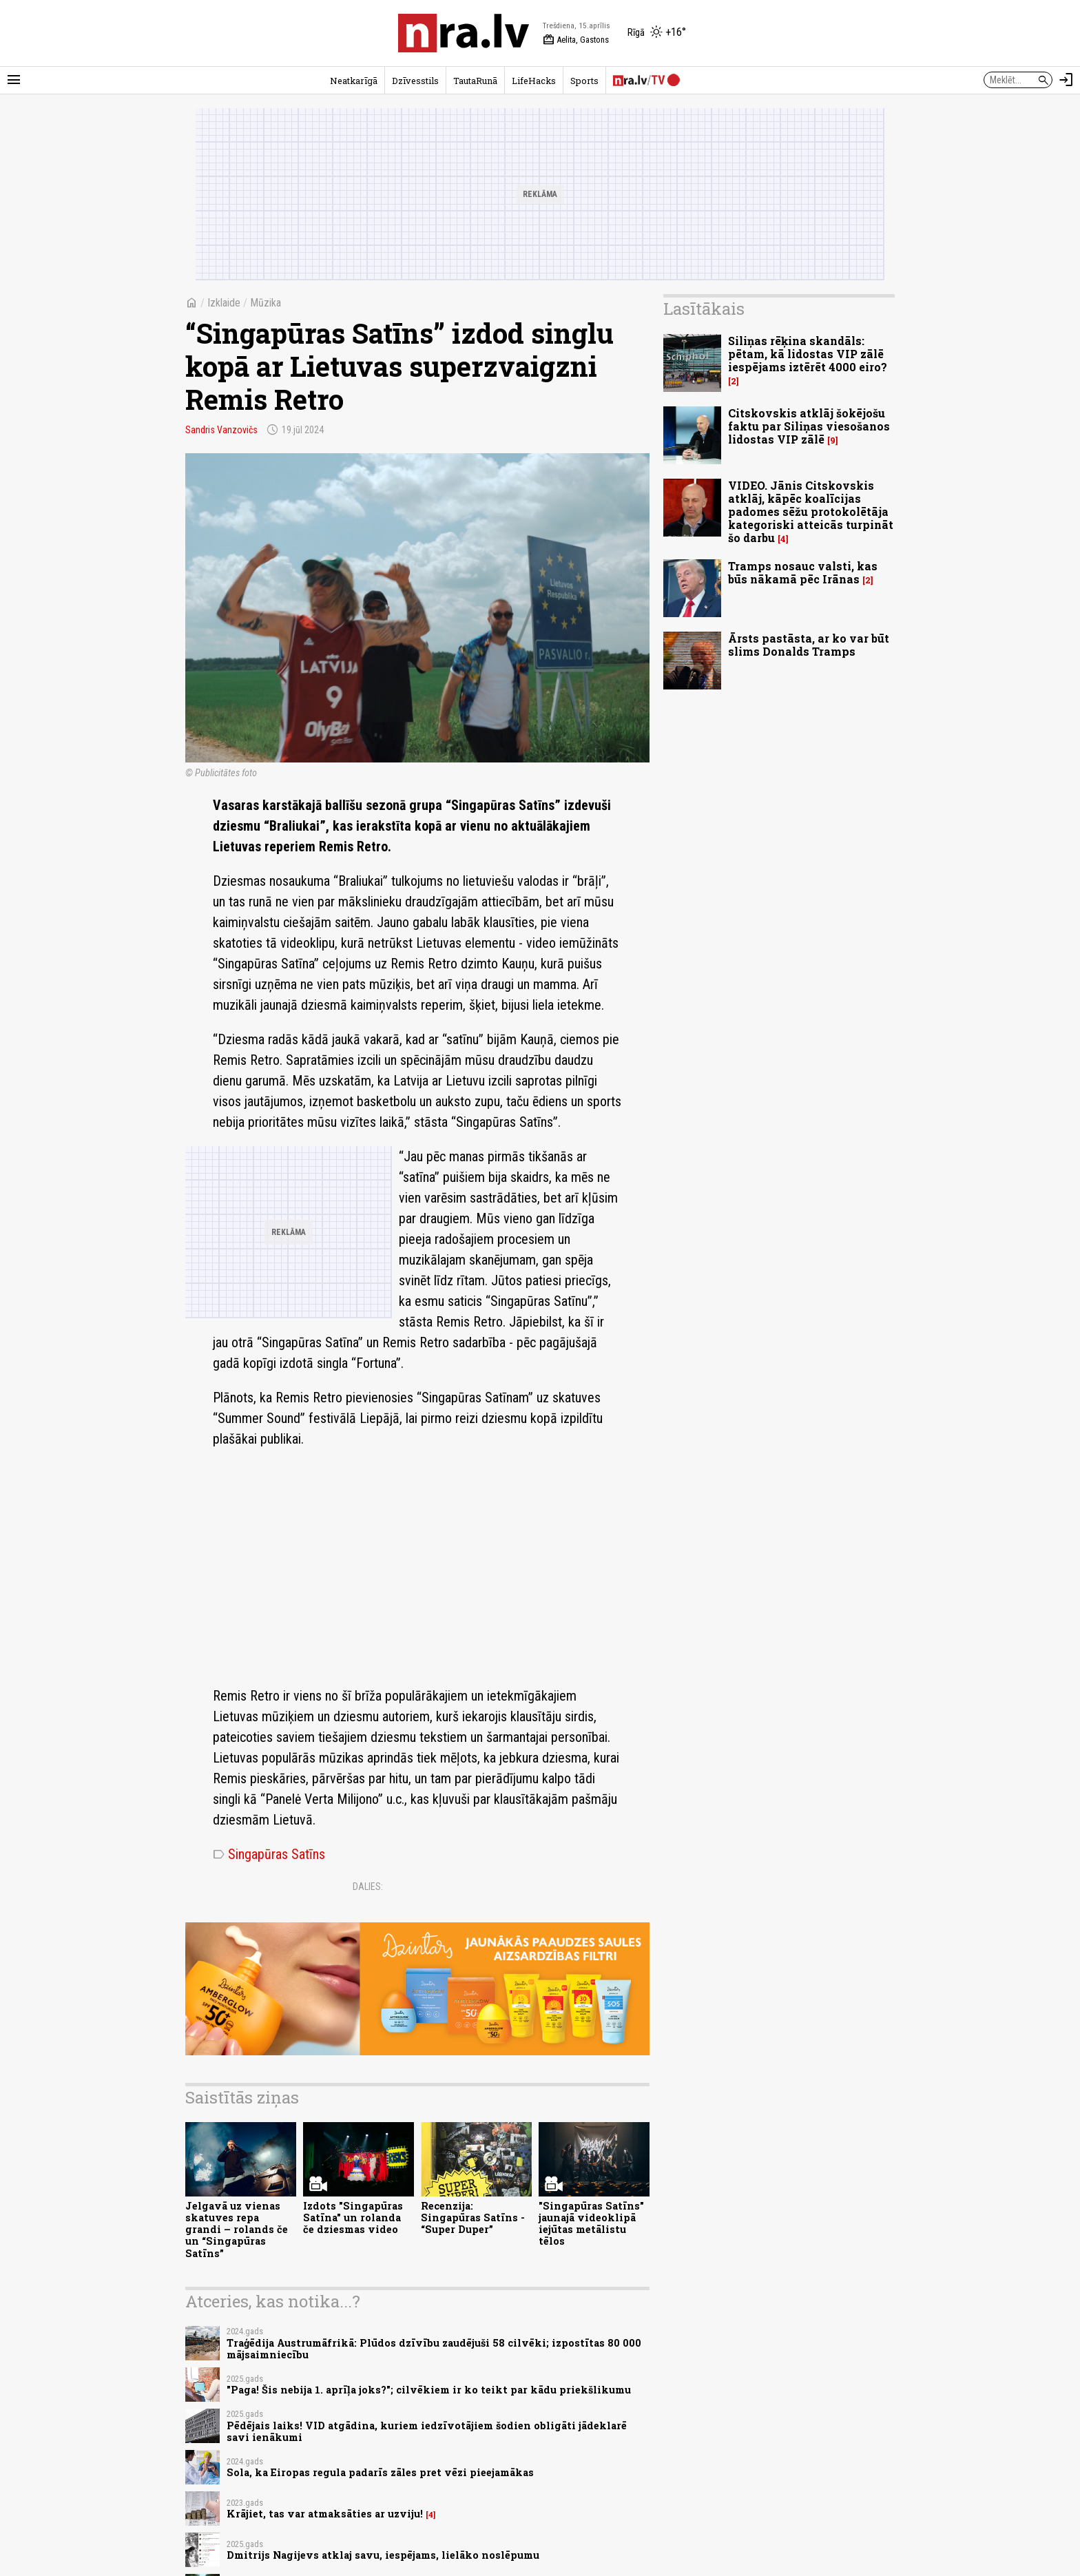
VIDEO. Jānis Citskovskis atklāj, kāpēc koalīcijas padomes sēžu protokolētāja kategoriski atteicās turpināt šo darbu (810, 512)
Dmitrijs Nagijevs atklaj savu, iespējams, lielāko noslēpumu (383, 2555)
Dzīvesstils (415, 80)
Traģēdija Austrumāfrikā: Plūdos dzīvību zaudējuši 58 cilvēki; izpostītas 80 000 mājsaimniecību (434, 2348)
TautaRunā (475, 80)
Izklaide (223, 302)
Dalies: (368, 1886)
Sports (584, 80)
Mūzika (265, 302)
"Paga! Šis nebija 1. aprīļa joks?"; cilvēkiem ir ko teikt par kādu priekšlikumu (429, 2389)
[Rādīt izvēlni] (14, 80)
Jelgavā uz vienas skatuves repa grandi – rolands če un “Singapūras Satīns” (236, 2229)
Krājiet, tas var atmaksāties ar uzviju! (325, 2513)
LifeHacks (534, 80)
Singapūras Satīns (269, 1854)
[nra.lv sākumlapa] (463, 33)
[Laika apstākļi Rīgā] (656, 33)
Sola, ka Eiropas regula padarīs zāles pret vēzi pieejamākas (380, 2472)
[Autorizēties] (1066, 80)
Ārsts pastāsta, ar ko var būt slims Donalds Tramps (808, 644)
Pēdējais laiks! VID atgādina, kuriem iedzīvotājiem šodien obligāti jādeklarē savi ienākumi (427, 2431)
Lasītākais (704, 309)
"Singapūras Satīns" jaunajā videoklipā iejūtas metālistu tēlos (591, 2223)
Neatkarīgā (353, 80)
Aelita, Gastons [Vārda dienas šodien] (576, 40)
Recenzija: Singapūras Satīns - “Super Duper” (473, 2217)
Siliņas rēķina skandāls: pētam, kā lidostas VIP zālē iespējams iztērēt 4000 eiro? (807, 353)
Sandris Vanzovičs (221, 429)
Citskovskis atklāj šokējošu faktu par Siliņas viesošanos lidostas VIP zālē (809, 426)
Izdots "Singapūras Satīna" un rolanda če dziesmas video (353, 2217)
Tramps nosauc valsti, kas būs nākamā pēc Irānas (803, 572)
